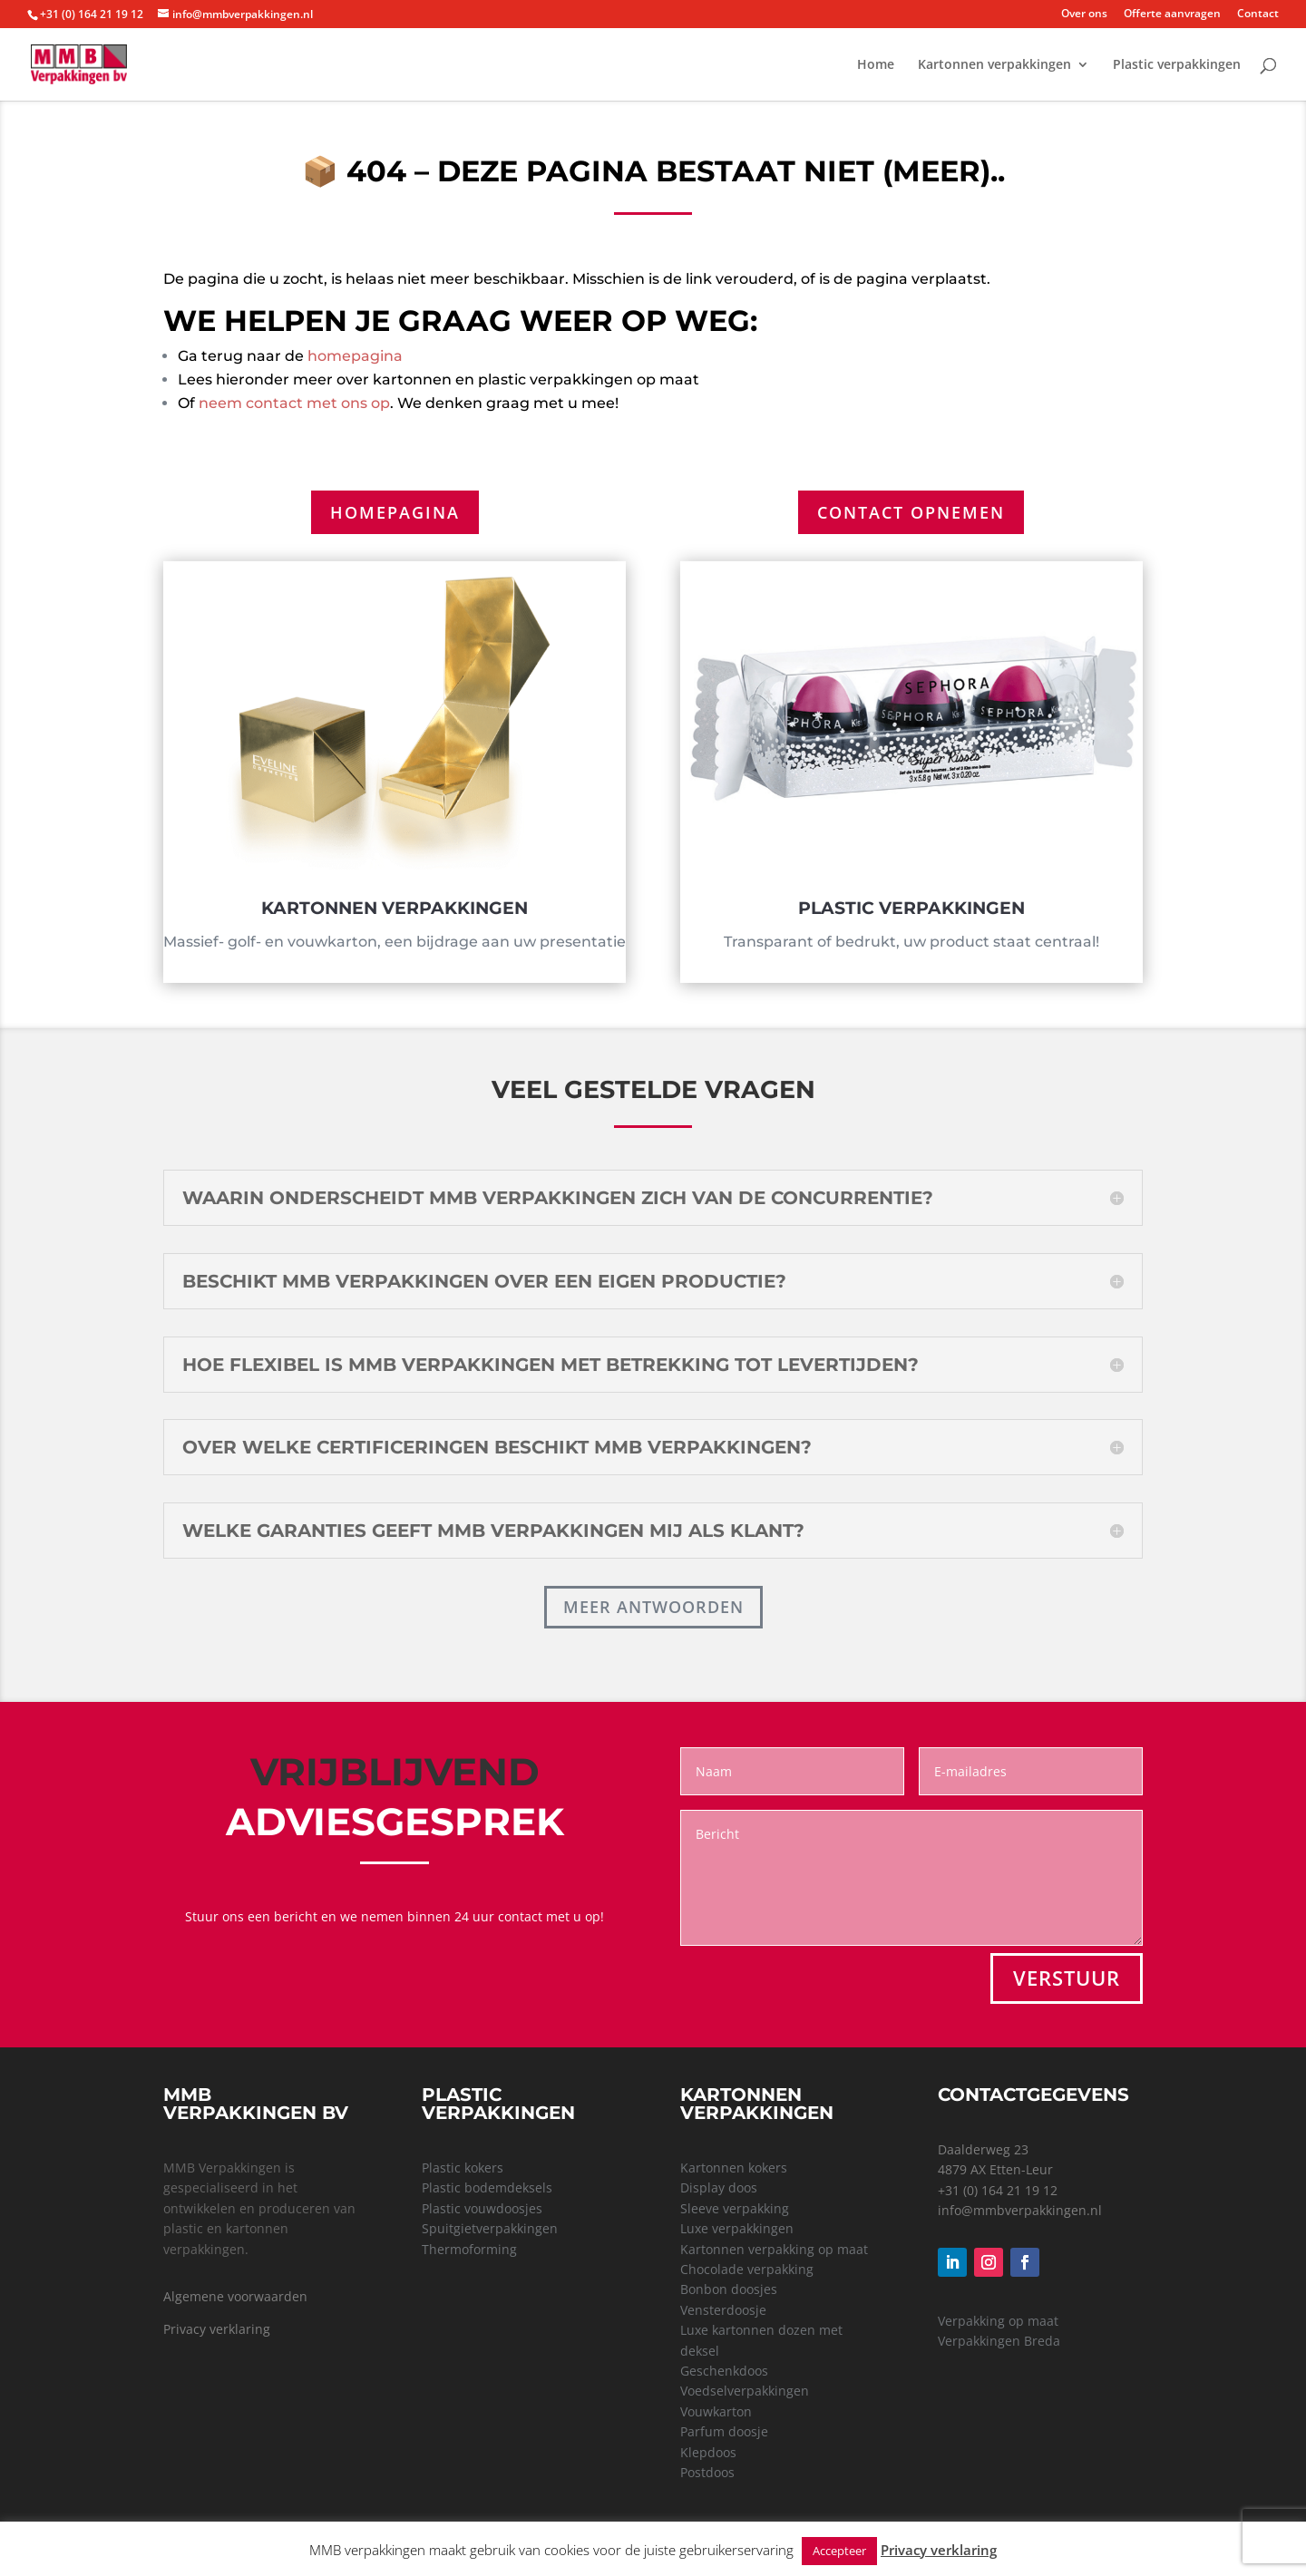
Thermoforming (469, 2249)
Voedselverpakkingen (744, 2390)
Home (875, 65)
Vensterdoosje (723, 2309)
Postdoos (707, 2472)
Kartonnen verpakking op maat (774, 2249)
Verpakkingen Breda (999, 2340)
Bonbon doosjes (728, 2289)
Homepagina (395, 512)
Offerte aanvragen (1172, 14)
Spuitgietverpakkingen (490, 2228)
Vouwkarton (716, 2411)
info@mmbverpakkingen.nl (1020, 2210)
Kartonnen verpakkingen (994, 65)
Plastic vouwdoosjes (482, 2208)
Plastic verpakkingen (1177, 65)
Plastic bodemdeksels (487, 2187)
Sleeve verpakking (734, 2208)
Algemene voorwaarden (235, 2296)
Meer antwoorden (652, 1607)
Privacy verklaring (216, 2329)
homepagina (355, 356)
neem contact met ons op (294, 403)
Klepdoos (708, 2452)
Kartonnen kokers (733, 2167)
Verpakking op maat (998, 2320)
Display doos (718, 2187)
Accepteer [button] (839, 2550)
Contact (1258, 14)
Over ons (1084, 14)
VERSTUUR (1066, 1977)
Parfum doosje (724, 2431)
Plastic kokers (462, 2167)
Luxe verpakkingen (737, 2228)
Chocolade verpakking (747, 2269)
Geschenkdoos (724, 2370)
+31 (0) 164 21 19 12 (997, 2190)
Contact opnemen (911, 512)
